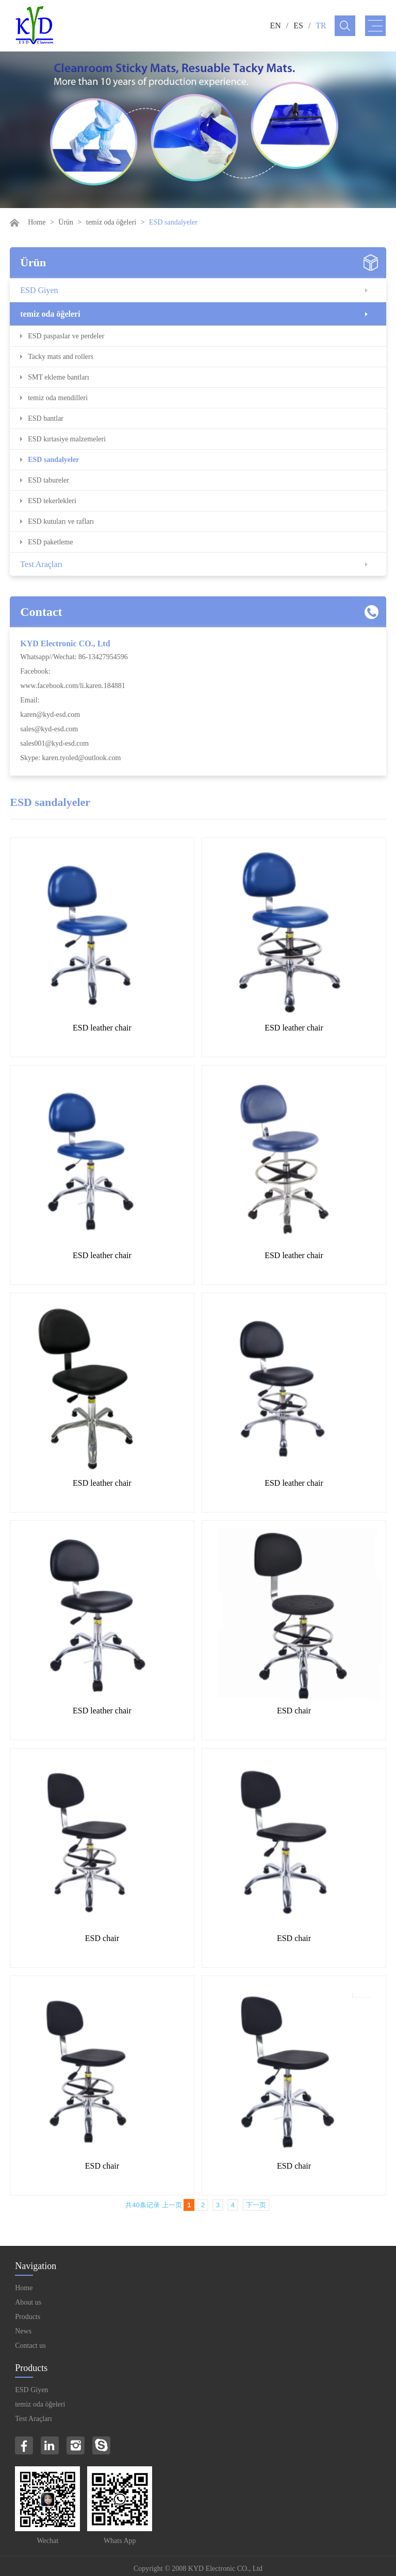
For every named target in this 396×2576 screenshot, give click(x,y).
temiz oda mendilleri (58, 398)
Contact (41, 612)
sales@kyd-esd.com (49, 729)
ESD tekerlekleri (52, 501)
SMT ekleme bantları (58, 377)
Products (27, 2317)
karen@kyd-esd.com (50, 714)
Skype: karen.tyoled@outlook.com (70, 758)
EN (275, 25)
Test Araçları (41, 564)
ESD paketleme (50, 542)
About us (28, 2302)
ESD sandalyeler (53, 459)
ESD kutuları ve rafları (61, 521)
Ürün (65, 222)
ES (298, 25)
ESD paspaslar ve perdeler (66, 336)
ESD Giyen (39, 290)
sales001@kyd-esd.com (54, 743)
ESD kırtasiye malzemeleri (67, 439)
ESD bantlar (45, 418)
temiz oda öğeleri (111, 222)
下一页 (256, 2205)
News (23, 2331)
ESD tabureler (48, 480)
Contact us (30, 2345)
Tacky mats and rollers (60, 356)
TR (321, 25)
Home (36, 222)
